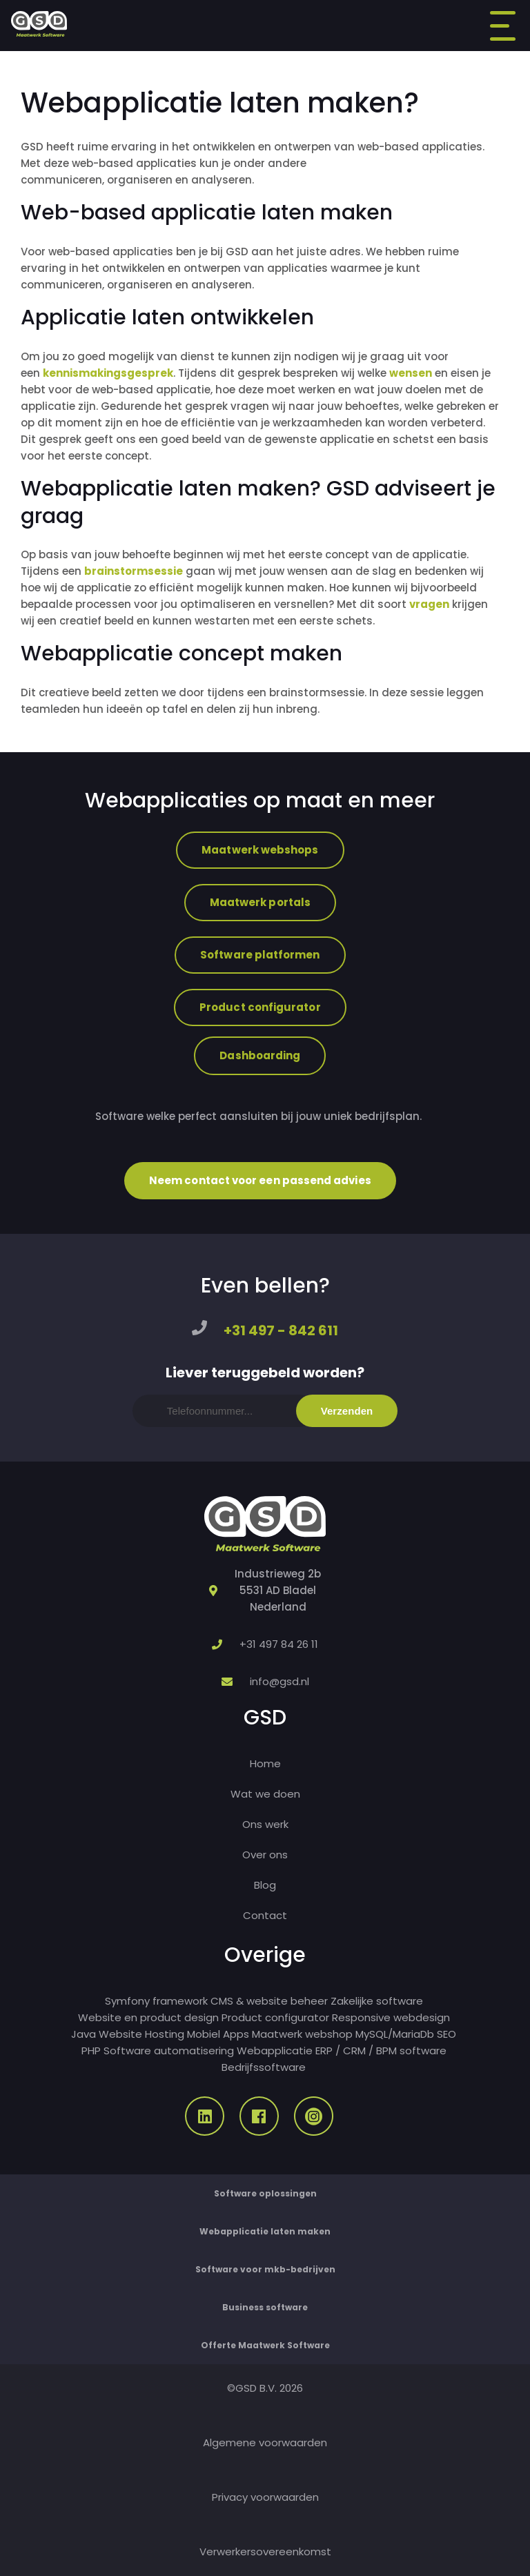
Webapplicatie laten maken (265, 2231)
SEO (446, 2034)
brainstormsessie (133, 571)
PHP (91, 2050)
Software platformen (260, 954)
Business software (265, 2307)
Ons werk (265, 1824)
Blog (265, 1885)
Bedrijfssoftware (264, 2067)
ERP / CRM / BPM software (380, 2050)
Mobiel (203, 2034)
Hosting (164, 2034)
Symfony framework (156, 2001)
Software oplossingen (265, 2193)
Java (83, 2034)
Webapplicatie (275, 2050)
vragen (429, 604)
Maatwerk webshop (302, 2034)
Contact (265, 1915)
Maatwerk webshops (260, 850)
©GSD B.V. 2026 (265, 2388)
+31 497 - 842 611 (281, 1330)
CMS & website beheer (269, 2001)
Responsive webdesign (391, 2017)
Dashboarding (259, 1055)
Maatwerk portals (260, 902)
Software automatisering (169, 2050)
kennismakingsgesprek (108, 373)
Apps (236, 2034)
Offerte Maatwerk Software (265, 2345)
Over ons (265, 1854)
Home (265, 1763)
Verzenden (347, 1411)
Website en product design (148, 2017)
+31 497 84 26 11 (278, 1644)
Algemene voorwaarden (265, 2442)
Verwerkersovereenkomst (265, 2551)
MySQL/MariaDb (394, 2034)
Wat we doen (265, 1794)
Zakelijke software (377, 2001)
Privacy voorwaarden (265, 2497)
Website (120, 2034)
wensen (410, 373)
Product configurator (260, 1007)
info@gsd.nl (279, 1681)
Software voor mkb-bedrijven (265, 2269)
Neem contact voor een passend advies (260, 1180)
